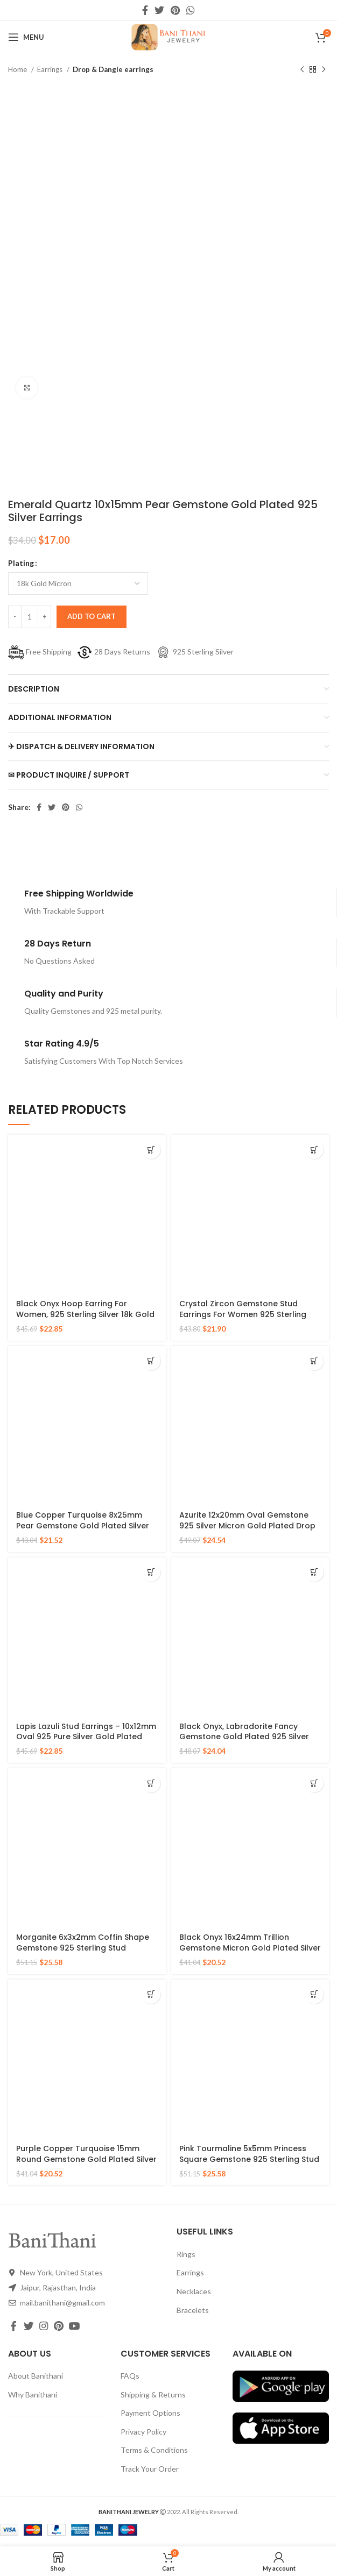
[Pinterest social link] (175, 10)
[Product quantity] (30, 617)
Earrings (50, 69)
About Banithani (35, 2375)
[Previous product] (302, 70)
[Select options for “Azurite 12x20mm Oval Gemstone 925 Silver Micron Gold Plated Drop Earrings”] (314, 1360)
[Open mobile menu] (26, 37)
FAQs (130, 2375)
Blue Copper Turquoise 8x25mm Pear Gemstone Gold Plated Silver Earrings (82, 1525)
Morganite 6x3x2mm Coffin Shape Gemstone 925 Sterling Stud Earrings (82, 1947)
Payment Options (150, 2412)
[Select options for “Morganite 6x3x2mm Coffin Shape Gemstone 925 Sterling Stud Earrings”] (151, 1783)
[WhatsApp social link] (190, 10)
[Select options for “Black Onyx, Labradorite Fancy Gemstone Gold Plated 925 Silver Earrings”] (314, 1572)
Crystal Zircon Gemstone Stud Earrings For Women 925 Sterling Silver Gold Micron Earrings (242, 1314)
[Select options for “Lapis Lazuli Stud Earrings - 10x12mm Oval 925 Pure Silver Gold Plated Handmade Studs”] (151, 1572)
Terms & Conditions (154, 2449)
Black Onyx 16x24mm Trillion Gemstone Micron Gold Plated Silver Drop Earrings (250, 1947)
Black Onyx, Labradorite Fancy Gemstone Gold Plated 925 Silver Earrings (244, 1737)
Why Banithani (32, 2394)
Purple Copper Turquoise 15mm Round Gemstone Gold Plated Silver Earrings (86, 2159)
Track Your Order (150, 2468)
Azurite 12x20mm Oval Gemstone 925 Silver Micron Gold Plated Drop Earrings (247, 1525)
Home (18, 69)
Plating (21, 562)
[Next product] (323, 70)
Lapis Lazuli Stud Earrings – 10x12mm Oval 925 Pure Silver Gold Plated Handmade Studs (86, 1737)
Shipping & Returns (153, 2394)
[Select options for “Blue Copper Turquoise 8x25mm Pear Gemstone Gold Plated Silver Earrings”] (151, 1360)
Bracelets (193, 2310)
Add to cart (91, 616)
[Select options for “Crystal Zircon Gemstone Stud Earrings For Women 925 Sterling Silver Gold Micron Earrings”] (314, 1149)
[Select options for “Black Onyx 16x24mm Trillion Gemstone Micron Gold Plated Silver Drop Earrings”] (314, 1783)
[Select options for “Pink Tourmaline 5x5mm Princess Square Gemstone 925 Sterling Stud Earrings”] (314, 1994)
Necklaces (194, 2291)
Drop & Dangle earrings (113, 69)
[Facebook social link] (145, 10)
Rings (186, 2254)
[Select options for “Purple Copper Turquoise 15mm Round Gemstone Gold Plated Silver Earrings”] (151, 1994)
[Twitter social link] (159, 10)
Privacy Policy (143, 2431)
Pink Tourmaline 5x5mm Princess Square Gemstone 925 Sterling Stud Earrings (249, 2159)
